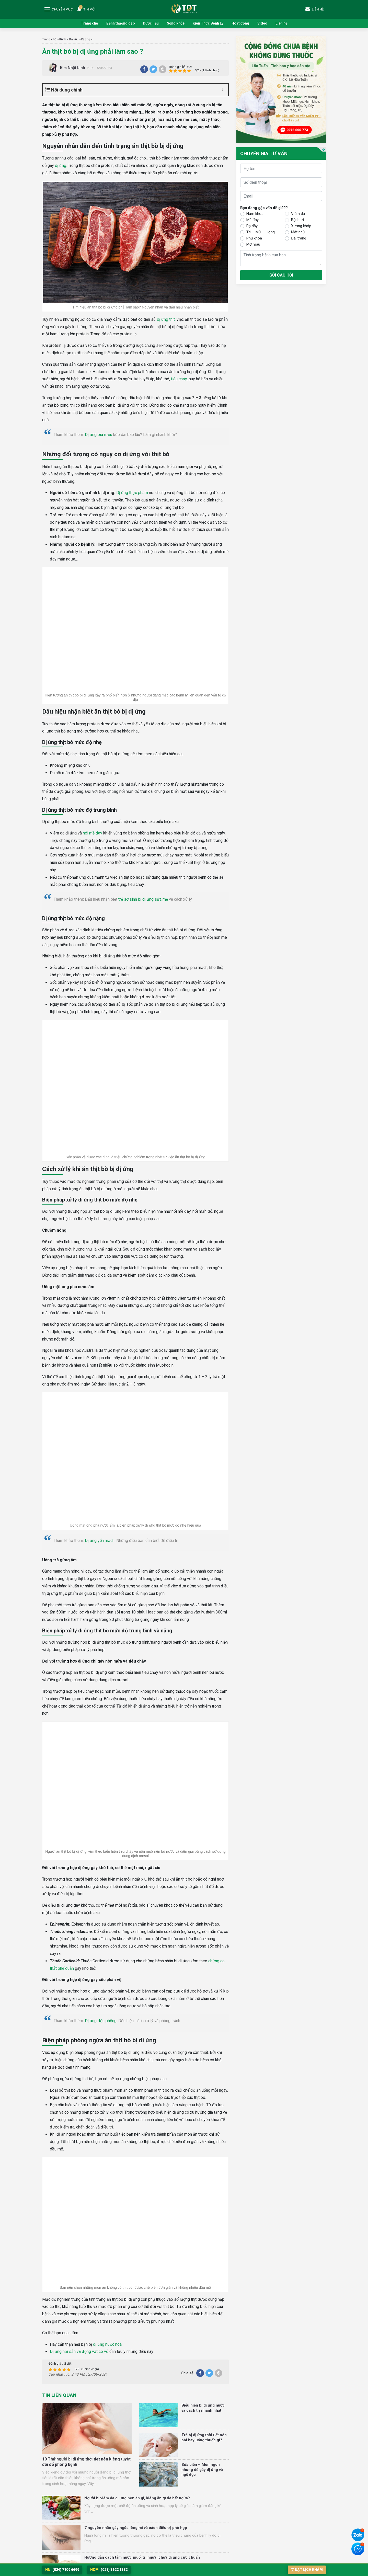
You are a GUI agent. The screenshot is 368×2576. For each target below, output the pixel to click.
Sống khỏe (176, 23)
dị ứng (60, 165)
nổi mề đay (92, 833)
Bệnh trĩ (297, 219)
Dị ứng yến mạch (99, 1540)
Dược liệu (151, 23)
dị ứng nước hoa (107, 2344)
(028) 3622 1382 (109, 2570)
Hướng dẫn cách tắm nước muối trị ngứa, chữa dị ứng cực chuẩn (142, 2557)
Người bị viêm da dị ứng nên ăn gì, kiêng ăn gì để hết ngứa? (137, 2498)
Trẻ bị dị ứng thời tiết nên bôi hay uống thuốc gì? (204, 2437)
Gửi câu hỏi (281, 275)
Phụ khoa (254, 238)
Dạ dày (252, 226)
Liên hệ (281, 23)
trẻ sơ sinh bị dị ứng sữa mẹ (143, 899)
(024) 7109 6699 (62, 2570)
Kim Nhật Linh (72, 67)
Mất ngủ (298, 232)
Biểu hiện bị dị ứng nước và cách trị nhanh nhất (203, 2408)
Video (262, 23)
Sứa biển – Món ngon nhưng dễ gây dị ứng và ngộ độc (202, 2469)
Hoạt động (240, 23)
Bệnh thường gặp (120, 23)
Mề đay (252, 219)
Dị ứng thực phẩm (132, 492)
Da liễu (73, 39)
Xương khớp (301, 226)
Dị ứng (85, 39)
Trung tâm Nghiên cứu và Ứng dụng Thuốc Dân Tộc (184, 7)
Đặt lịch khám (307, 2570)
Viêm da (298, 213)
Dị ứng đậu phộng (101, 2020)
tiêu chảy (179, 378)
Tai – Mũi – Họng (260, 232)
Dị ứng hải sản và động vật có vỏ (79, 2351)
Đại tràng (298, 238)
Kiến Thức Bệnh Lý (208, 23)
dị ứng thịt (166, 319)
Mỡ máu (253, 244)
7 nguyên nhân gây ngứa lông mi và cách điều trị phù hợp (135, 2527)
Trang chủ (89, 23)
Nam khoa (254, 213)
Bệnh (62, 39)
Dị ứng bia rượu (98, 434)
